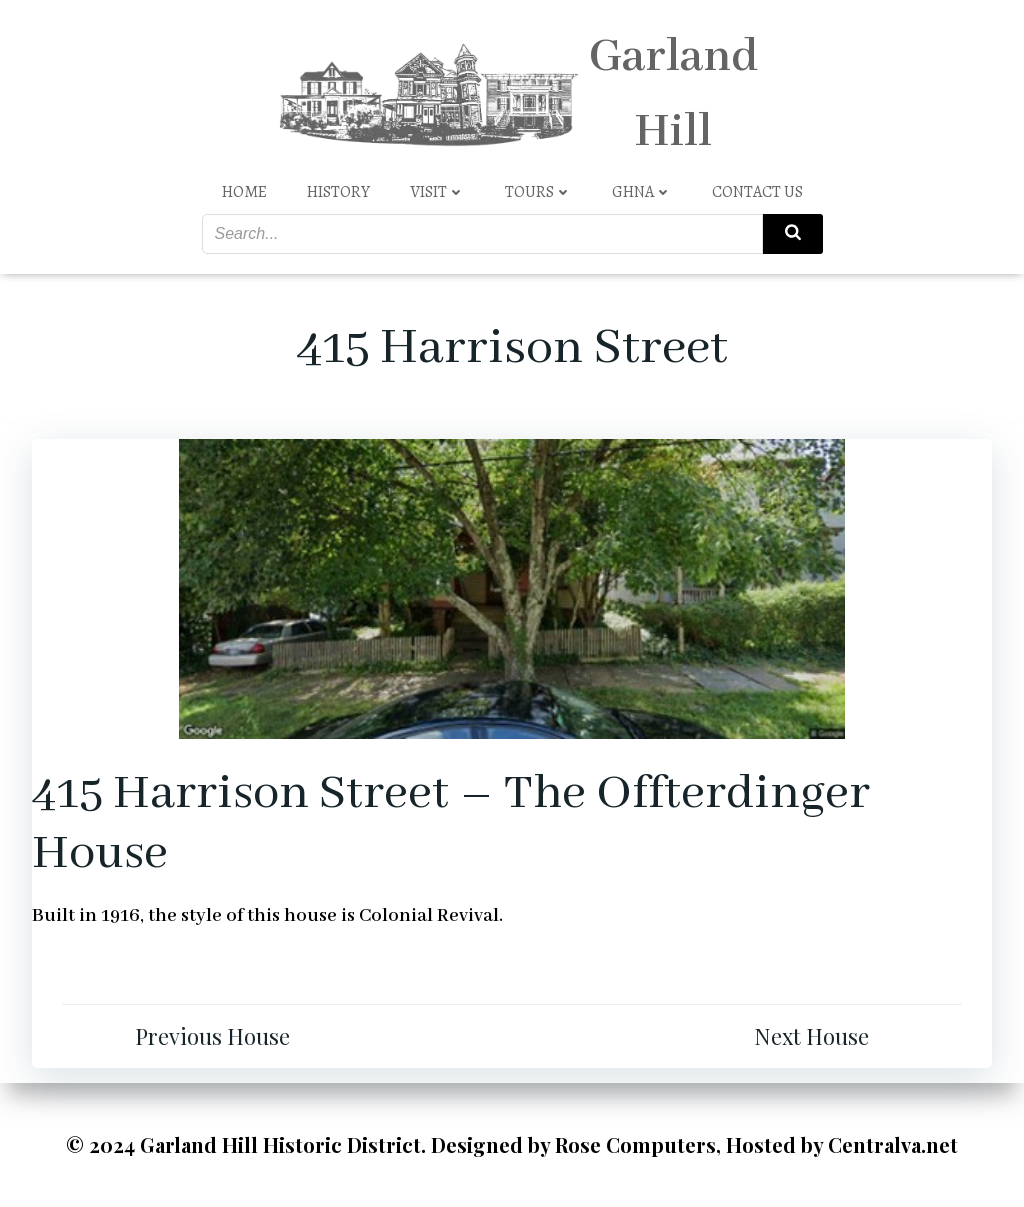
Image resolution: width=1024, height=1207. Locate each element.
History (338, 192)
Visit (437, 192)
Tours (538, 192)
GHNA (642, 192)
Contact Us (757, 192)
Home (244, 192)
